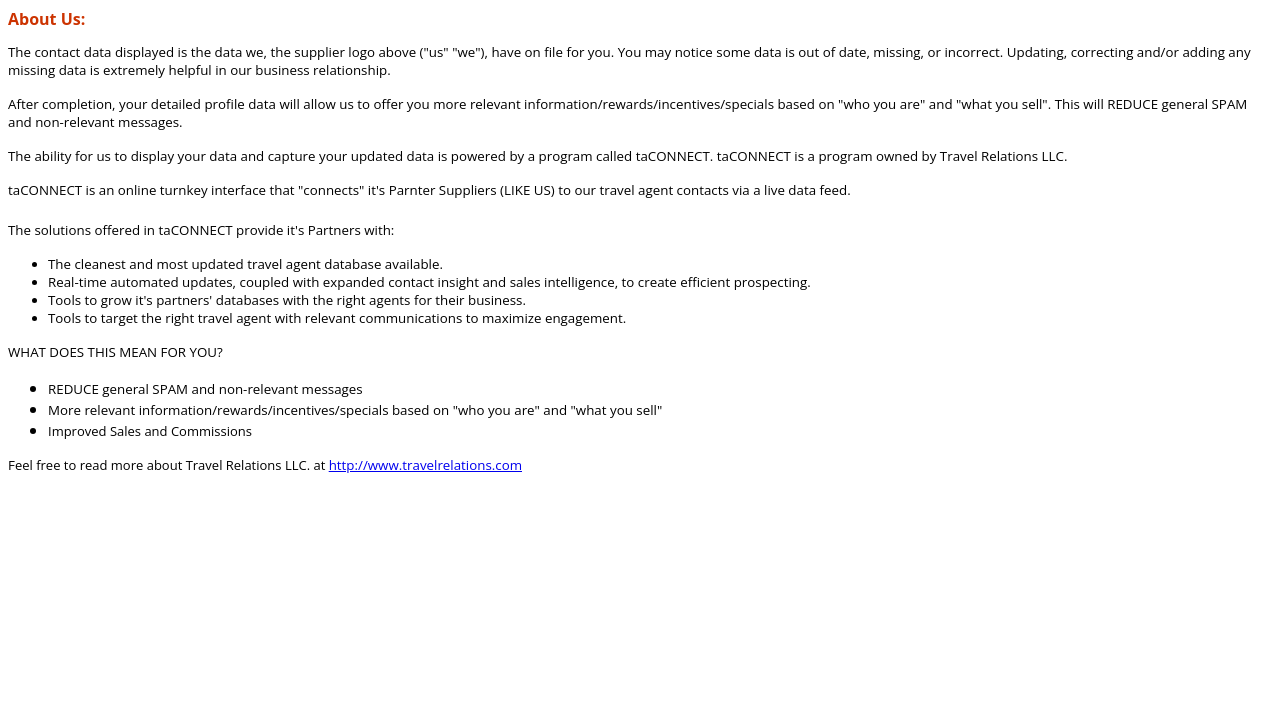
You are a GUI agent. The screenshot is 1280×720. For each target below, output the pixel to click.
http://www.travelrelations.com (425, 465)
